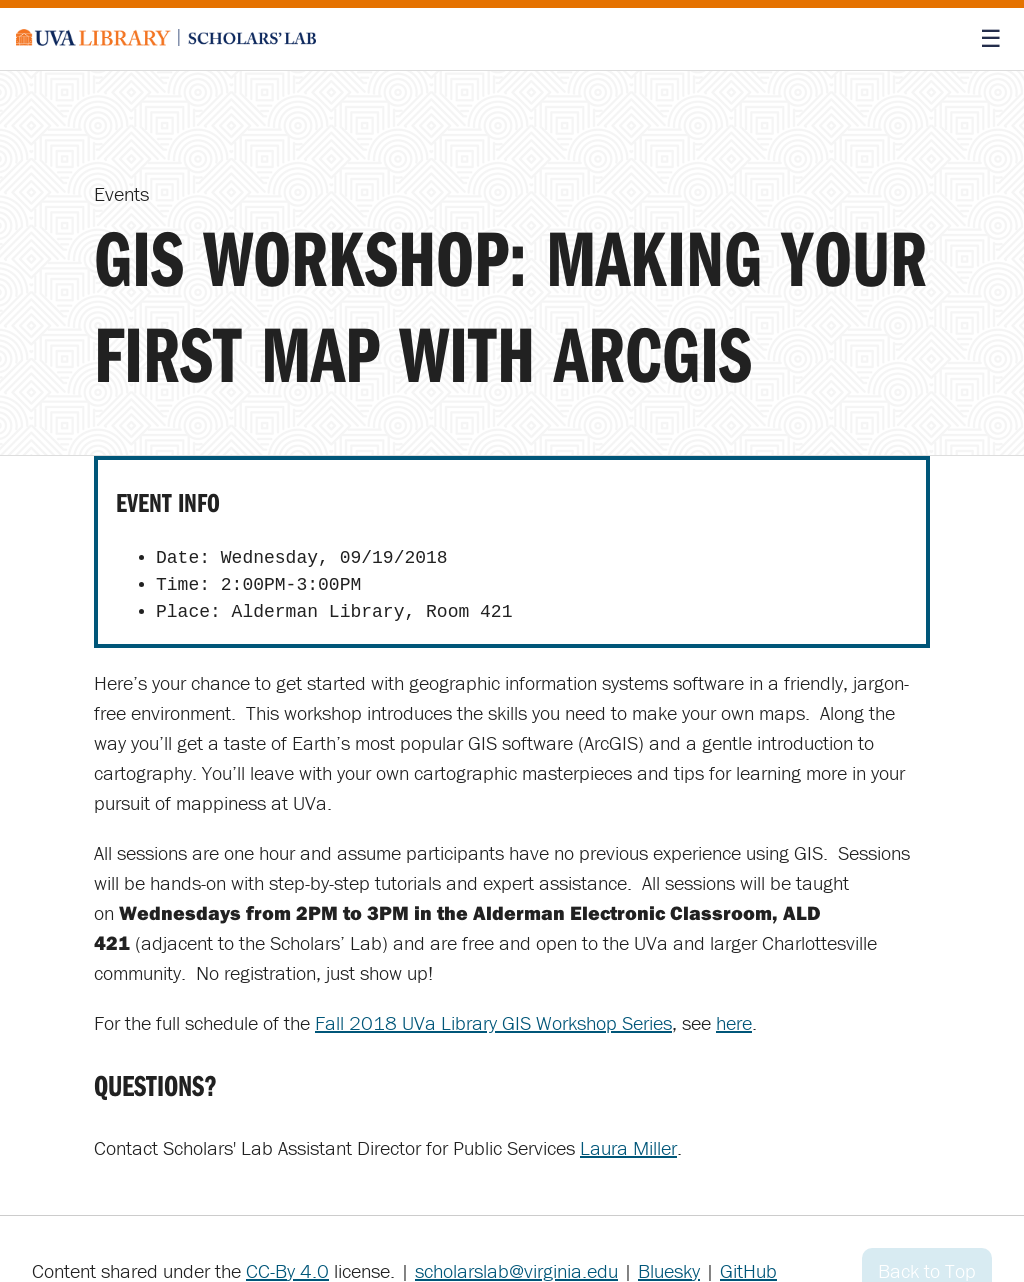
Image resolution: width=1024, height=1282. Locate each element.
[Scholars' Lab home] (166, 39)
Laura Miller (628, 1147)
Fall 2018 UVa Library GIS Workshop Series (493, 1022)
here (734, 1022)
